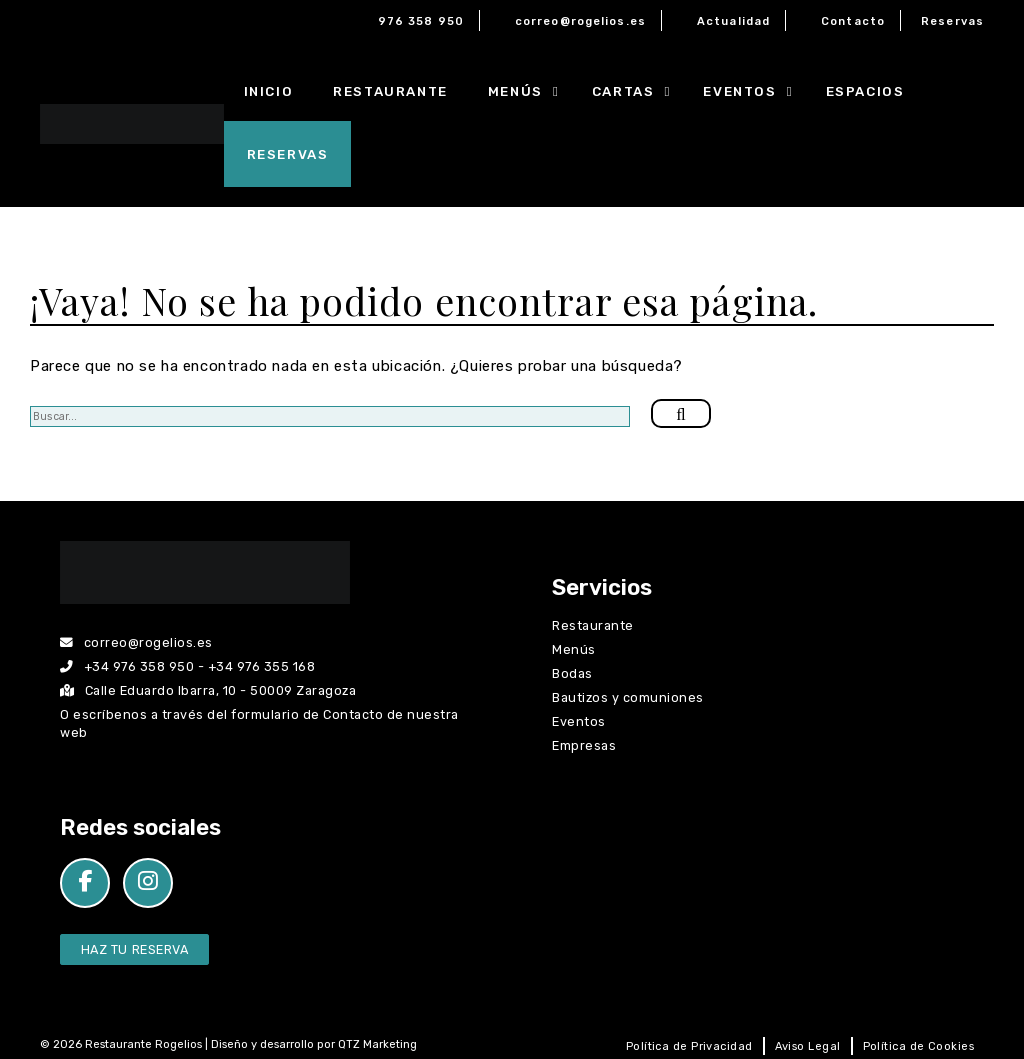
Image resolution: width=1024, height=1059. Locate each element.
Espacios (865, 91)
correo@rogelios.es (580, 21)
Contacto (853, 21)
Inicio (269, 91)
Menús (530, 91)
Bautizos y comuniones (628, 697)
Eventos (754, 91)
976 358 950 (421, 21)
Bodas (572, 673)
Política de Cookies (918, 1046)
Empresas (584, 745)
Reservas (952, 21)
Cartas (638, 91)
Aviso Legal (808, 1046)
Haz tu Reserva (134, 949)
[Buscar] (681, 414)
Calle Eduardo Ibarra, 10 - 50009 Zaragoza (208, 690)
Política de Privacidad (689, 1046)
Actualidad (733, 21)
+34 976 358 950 (139, 666)
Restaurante (390, 91)
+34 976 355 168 (262, 666)
